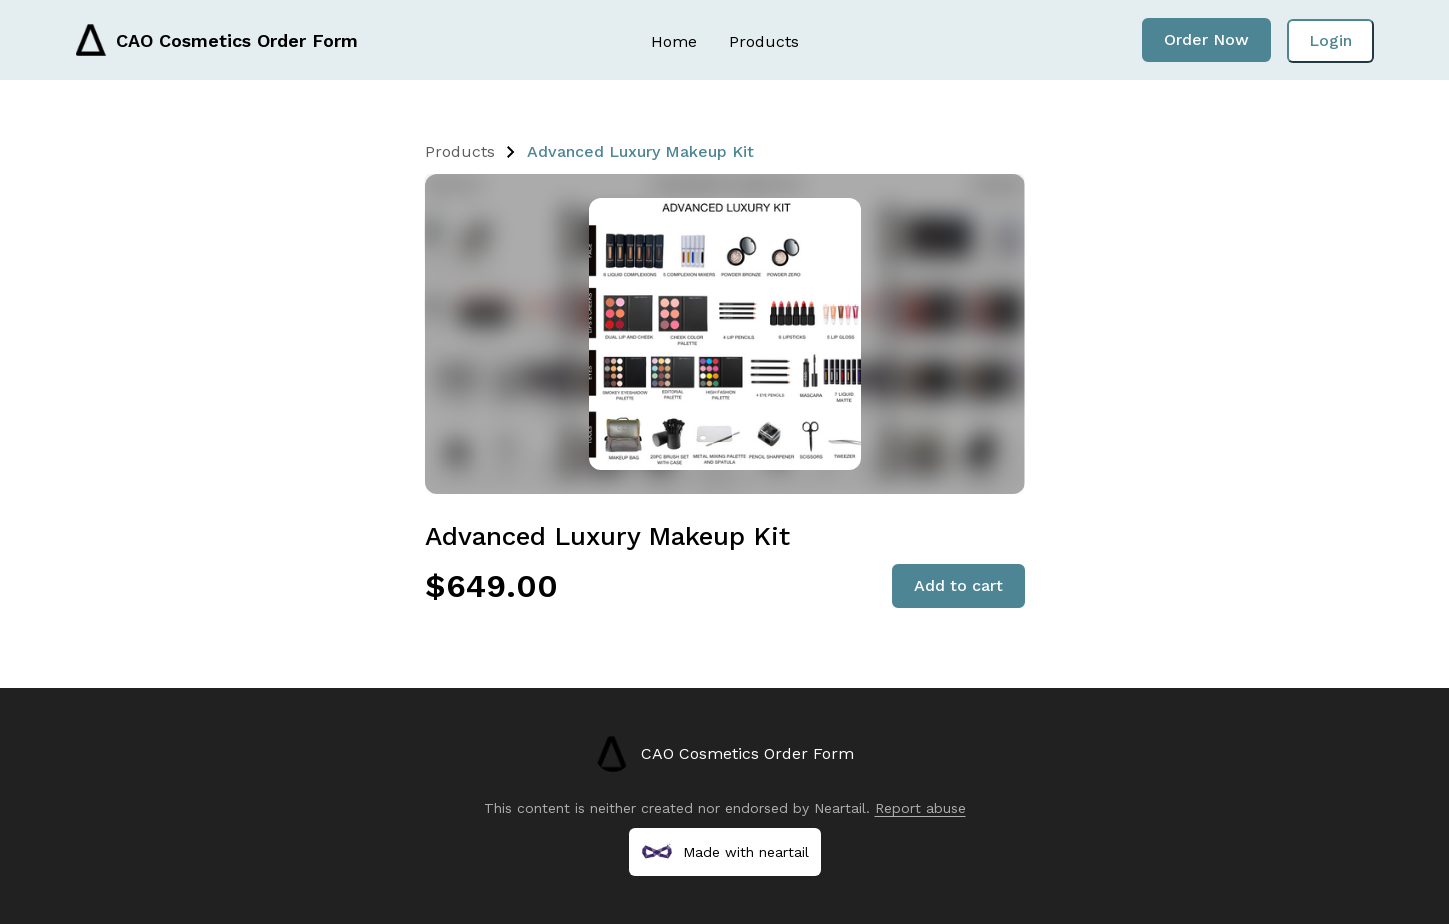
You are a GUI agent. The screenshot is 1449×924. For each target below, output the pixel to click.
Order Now (1206, 39)
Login (1330, 40)
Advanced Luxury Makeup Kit (640, 151)
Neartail (840, 808)
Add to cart (958, 585)
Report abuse (920, 808)
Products (764, 41)
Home (674, 41)
